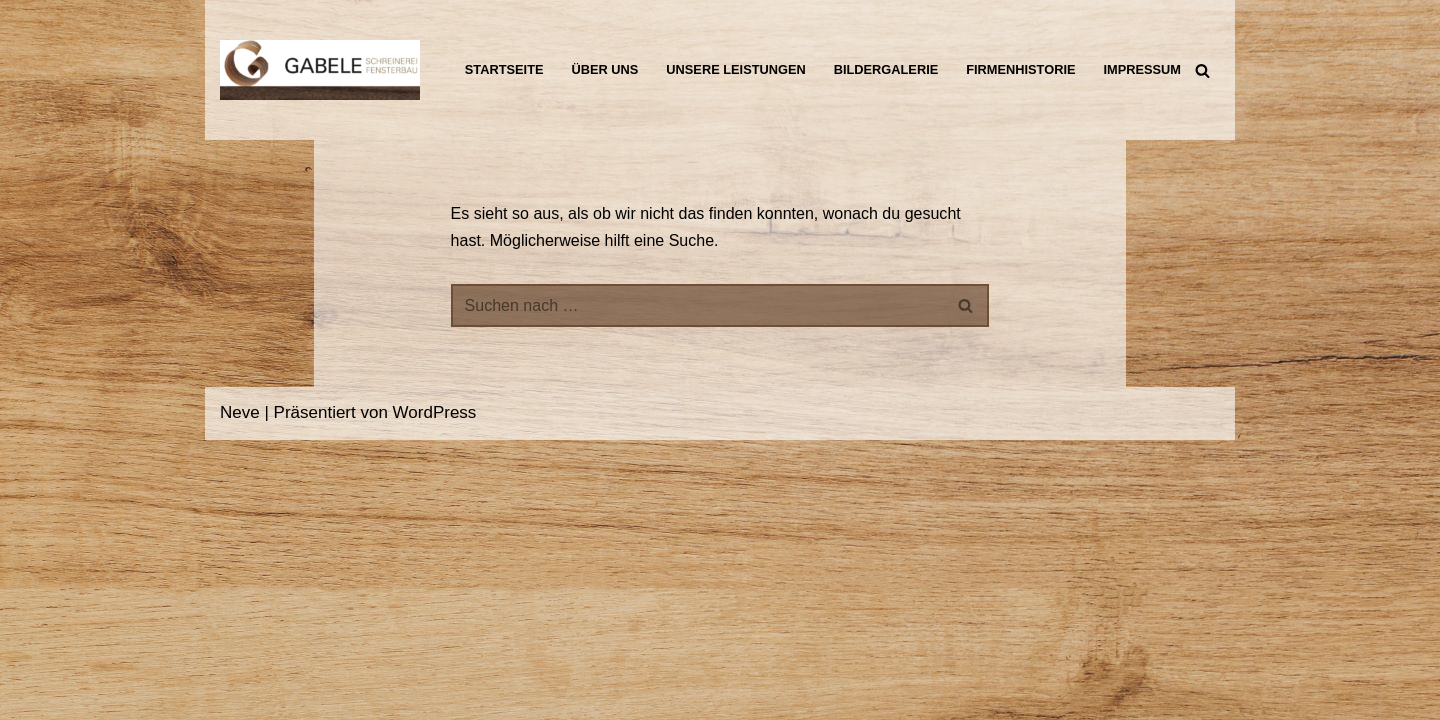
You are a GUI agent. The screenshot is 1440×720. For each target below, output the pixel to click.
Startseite (496, 57)
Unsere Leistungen (739, 57)
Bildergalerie (896, 57)
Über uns (601, 57)
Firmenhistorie (1038, 57)
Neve (240, 692)
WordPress (435, 692)
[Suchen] (1202, 70)
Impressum (495, 82)
